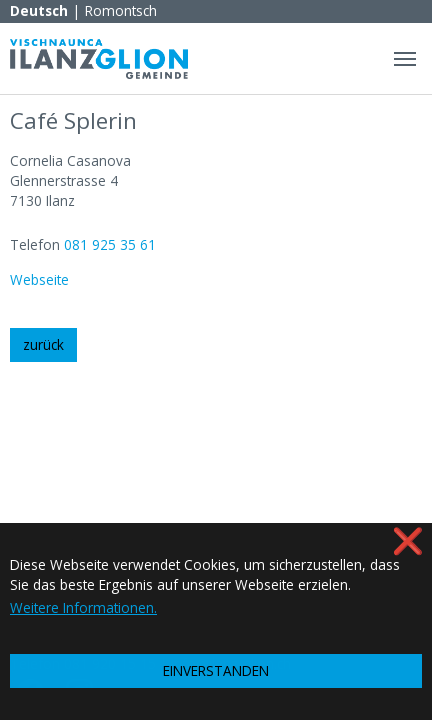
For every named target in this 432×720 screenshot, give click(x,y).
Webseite (39, 279)
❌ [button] (408, 540)
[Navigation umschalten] (405, 59)
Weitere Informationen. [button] (83, 607)
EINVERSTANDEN (216, 670)
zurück (43, 344)
